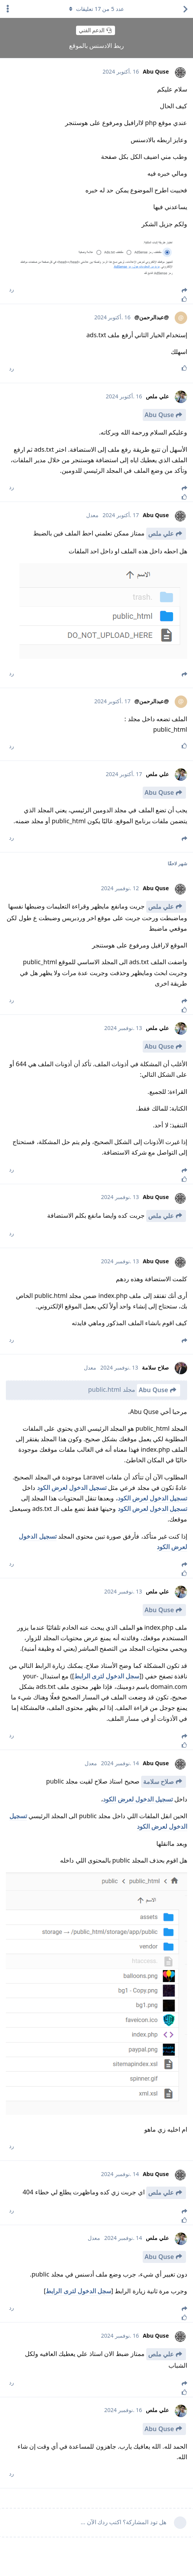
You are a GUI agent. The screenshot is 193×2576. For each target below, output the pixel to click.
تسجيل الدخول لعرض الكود (71, 1487)
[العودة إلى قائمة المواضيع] (185, 9)
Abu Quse (159, 414)
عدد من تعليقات (96, 8)
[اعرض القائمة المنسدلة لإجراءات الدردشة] (8, 9)
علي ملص (161, 533)
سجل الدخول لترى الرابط (106, 1676)
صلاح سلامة (158, 1781)
